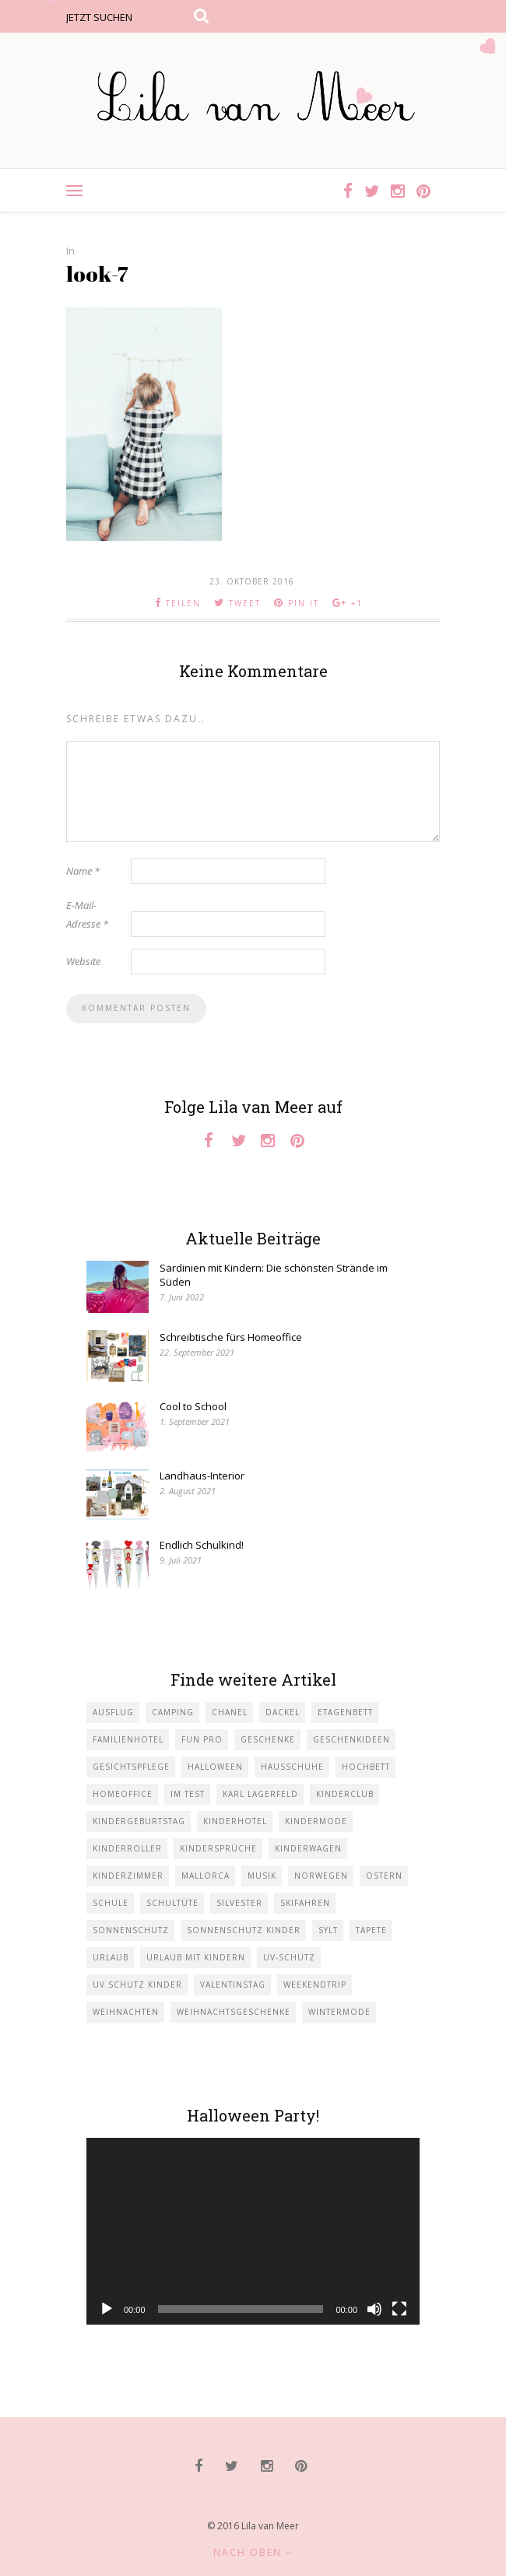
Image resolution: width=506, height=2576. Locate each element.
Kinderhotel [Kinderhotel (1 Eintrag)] (235, 1821)
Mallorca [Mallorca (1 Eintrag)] (205, 1875)
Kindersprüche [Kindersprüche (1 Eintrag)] (218, 1848)
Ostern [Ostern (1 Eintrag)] (384, 1875)
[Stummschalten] (374, 2309)
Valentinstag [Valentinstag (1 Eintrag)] (232, 1984)
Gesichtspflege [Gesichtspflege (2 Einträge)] (131, 1766)
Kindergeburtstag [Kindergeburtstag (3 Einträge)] (139, 1821)
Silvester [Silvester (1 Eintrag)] (239, 1902)
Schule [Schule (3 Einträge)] (110, 1902)
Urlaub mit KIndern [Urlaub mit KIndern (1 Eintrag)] (195, 1957)
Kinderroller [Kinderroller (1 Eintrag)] (127, 1848)
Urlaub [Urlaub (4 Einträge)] (110, 1957)
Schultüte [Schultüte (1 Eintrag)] (172, 1902)
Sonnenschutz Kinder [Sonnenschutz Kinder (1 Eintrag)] (243, 1930)
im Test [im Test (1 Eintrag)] (187, 1793)
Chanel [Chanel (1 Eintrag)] (230, 1712)
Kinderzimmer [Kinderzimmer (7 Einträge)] (128, 1875)
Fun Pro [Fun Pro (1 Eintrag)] (202, 1739)
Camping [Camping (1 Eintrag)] (173, 1712)
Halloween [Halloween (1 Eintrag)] (215, 1766)
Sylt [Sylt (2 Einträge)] (328, 1930)
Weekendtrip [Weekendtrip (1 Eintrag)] (314, 1984)
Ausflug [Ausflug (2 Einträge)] (113, 1712)
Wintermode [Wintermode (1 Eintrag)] (339, 2011)
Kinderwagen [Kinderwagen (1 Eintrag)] (308, 1848)
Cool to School (193, 1406)
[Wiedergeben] (106, 2309)
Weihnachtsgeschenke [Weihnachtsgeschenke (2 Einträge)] (233, 2011)
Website (83, 961)
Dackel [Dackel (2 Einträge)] (282, 1712)
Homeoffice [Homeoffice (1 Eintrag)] (123, 1793)
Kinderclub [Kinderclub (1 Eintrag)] (345, 1793)
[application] (253, 2231)
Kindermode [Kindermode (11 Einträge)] (316, 1821)
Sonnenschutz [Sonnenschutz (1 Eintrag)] (131, 1930)
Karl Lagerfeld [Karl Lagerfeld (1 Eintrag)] (260, 1793)
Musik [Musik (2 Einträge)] (262, 1875)
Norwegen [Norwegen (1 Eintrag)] (321, 1875)
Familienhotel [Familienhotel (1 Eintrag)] (128, 1739)
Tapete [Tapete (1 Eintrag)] (371, 1930)
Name (83, 871)
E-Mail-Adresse (87, 914)
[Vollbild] (399, 2309)
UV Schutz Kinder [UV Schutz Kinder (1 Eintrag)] (137, 1984)
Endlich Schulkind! (202, 1545)
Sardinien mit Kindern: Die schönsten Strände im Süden (274, 1275)
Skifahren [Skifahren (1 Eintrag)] (305, 1902)
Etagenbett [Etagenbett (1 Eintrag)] (345, 1712)
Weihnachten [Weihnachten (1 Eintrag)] (126, 2011)
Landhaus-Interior (202, 1476)
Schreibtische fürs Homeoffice (231, 1337)
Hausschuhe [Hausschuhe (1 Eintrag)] (292, 1766)
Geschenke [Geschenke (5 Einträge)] (268, 1739)
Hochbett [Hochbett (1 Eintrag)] (366, 1766)
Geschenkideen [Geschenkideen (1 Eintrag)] (351, 1739)
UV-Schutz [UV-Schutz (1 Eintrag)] (289, 1957)
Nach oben (253, 2552)
